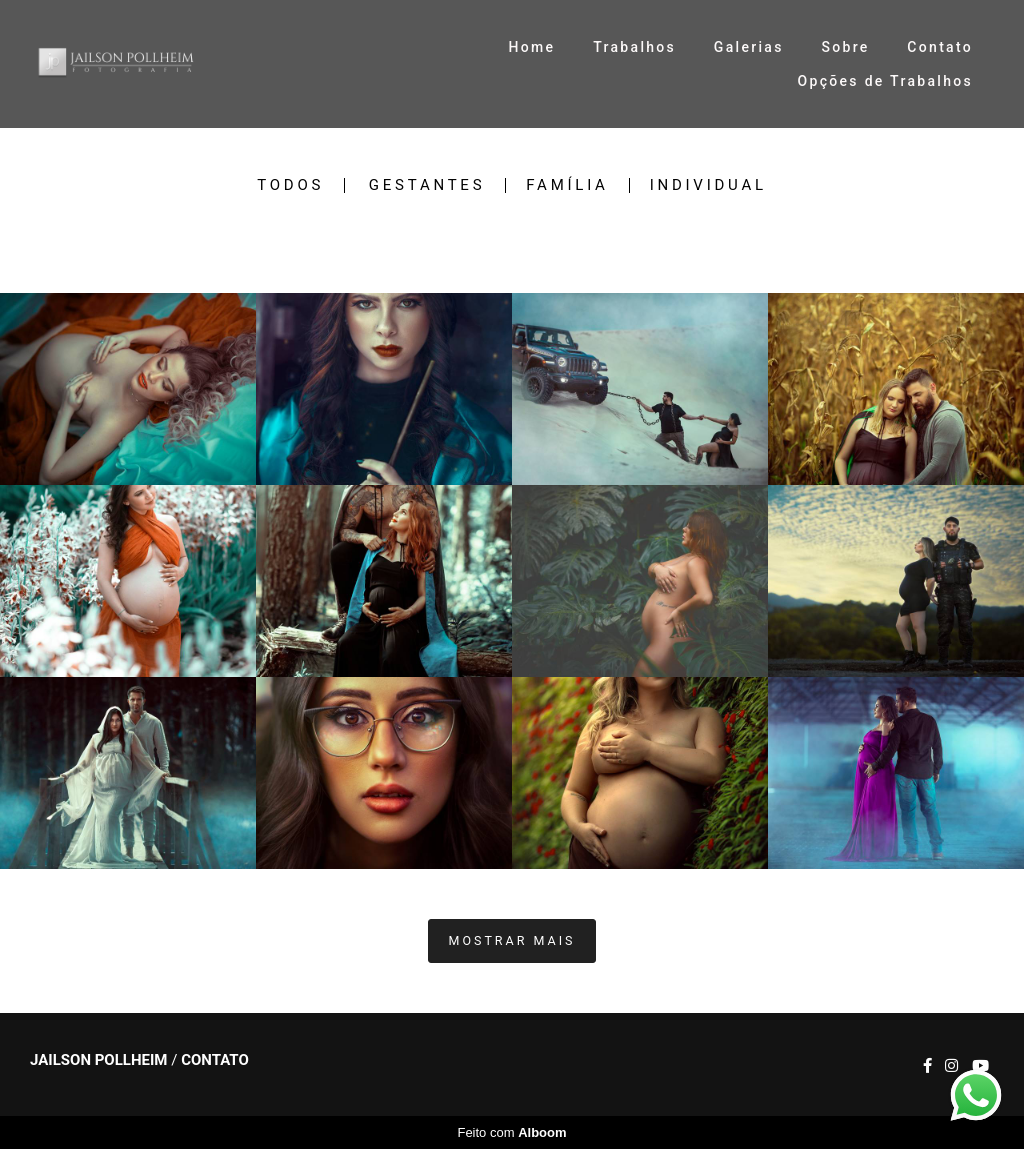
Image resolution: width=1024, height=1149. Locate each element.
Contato (940, 47)
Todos (290, 185)
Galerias (749, 47)
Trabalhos (634, 47)
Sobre (845, 47)
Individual (708, 185)
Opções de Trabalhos (885, 81)
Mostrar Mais (512, 940)
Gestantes (427, 185)
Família (567, 185)
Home (532, 47)
